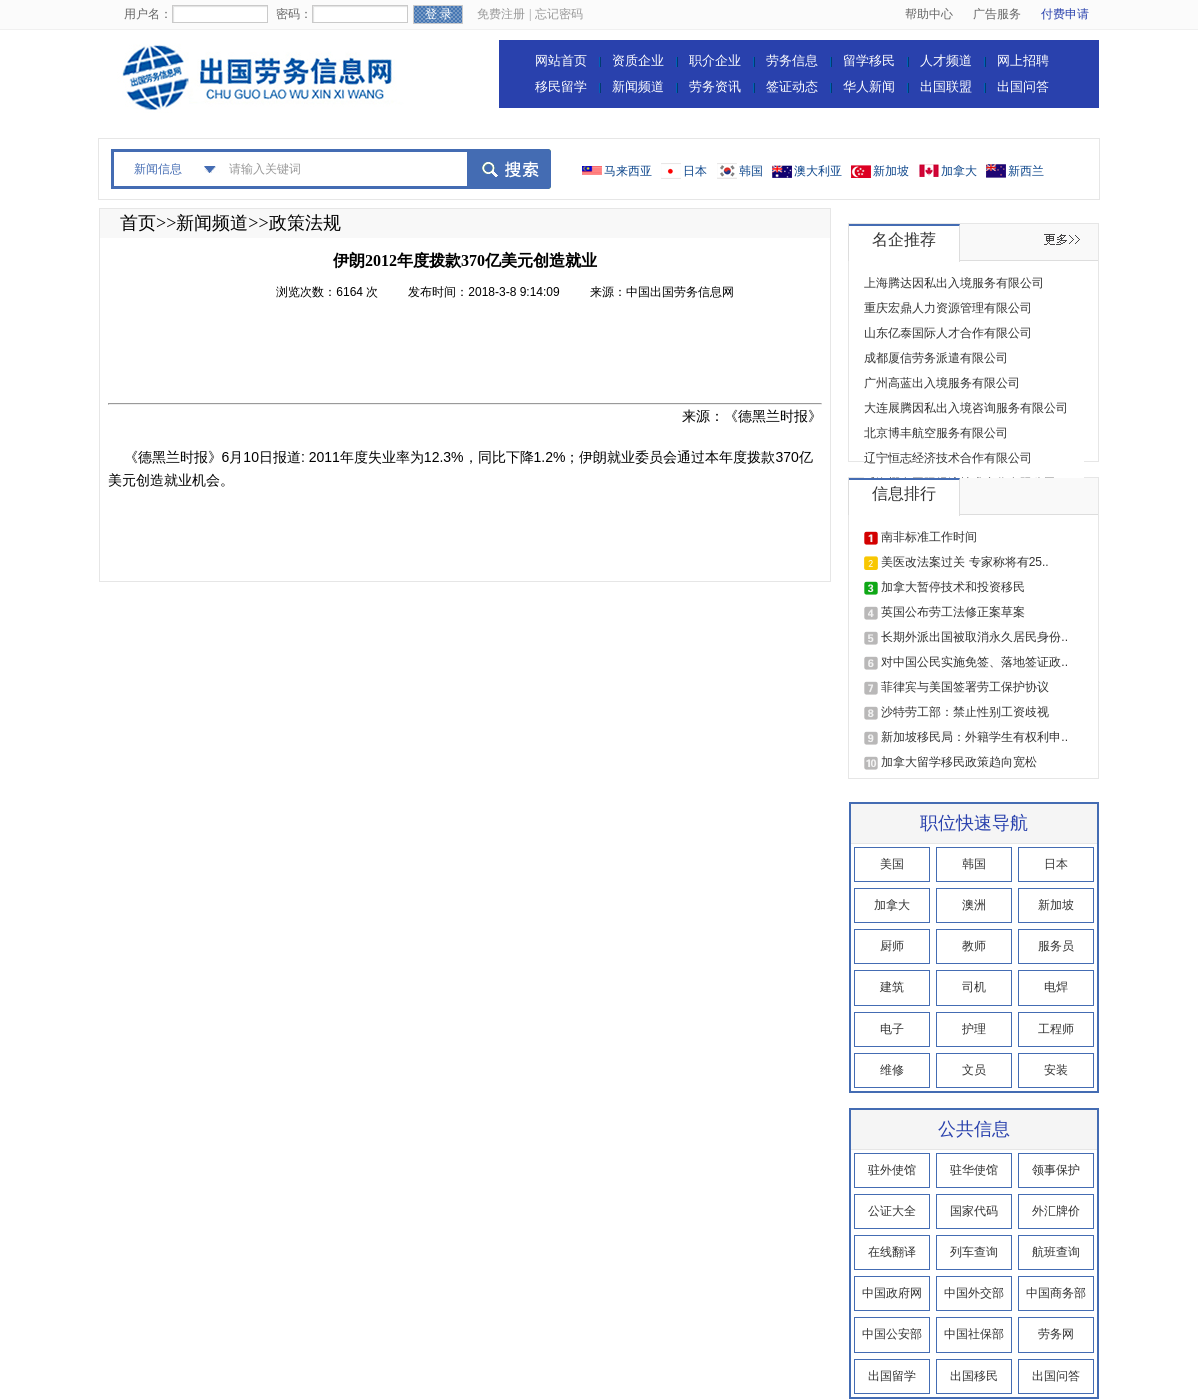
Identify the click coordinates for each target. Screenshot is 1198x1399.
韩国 (751, 171)
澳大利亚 (818, 171)
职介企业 (715, 60)
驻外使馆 (892, 1170)
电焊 (1056, 987)
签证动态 (792, 86)
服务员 (1056, 946)
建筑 (892, 987)
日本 (695, 171)
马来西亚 (628, 171)
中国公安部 (892, 1334)
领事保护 (1056, 1170)
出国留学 (892, 1376)
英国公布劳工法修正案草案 (953, 612)
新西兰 (1026, 171)
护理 (974, 1029)
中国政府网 (892, 1293)
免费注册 (501, 14)
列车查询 (974, 1252)
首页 (138, 223)
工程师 (1056, 1029)
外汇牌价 (1056, 1211)
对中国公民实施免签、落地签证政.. (974, 662)
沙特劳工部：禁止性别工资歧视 (965, 712)
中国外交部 (974, 1293)
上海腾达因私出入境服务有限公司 (954, 283)
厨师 (892, 946)
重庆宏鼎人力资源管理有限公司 (948, 308)
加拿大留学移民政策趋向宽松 (959, 762)
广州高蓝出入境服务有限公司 (942, 383)
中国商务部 (1056, 1293)
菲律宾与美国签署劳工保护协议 (965, 687)
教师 (974, 946)
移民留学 (561, 86)
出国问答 (1023, 86)
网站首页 (561, 60)
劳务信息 (792, 60)
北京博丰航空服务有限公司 (936, 433)
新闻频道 (638, 86)
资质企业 (638, 60)
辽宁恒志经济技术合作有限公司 (948, 458)
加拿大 (959, 171)
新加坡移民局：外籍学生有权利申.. (974, 737)
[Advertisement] (472, 358)
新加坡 (891, 171)
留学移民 (869, 60)
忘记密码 (559, 14)
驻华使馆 (974, 1170)
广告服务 (997, 14)
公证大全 (892, 1211)
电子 (892, 1029)
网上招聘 (1023, 60)
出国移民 (974, 1376)
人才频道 (946, 60)
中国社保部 (974, 1334)
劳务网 (1056, 1334)
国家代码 (974, 1211)
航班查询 (1056, 1252)
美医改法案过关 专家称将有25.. (964, 562)
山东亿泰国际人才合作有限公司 (948, 333)
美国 (892, 864)
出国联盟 (946, 86)
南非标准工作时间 (929, 537)
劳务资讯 (715, 86)
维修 (892, 1070)
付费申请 (1065, 14)
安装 (1056, 1070)
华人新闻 (869, 86)
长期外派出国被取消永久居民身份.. (974, 637)
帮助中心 (929, 14)
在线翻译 (892, 1252)
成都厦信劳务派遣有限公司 (936, 358)
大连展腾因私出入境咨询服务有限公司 (966, 408)
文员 (974, 1070)
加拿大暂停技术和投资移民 (953, 587)
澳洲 (974, 905)
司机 (974, 987)
